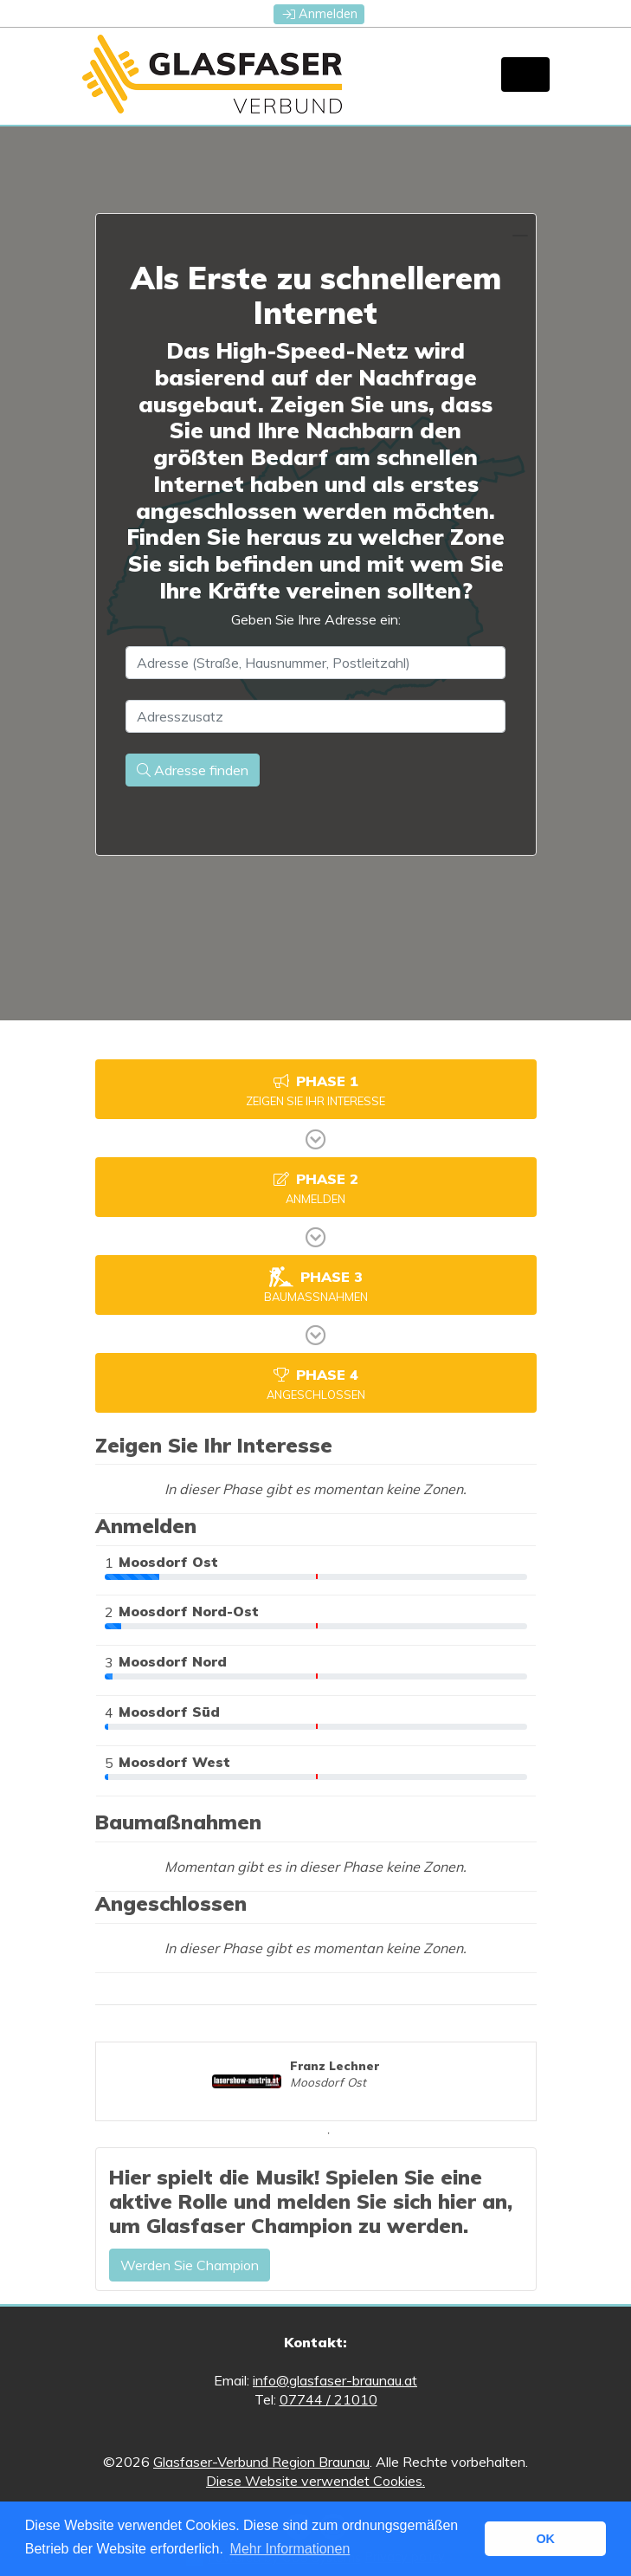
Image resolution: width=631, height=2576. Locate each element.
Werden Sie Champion (189, 2265)
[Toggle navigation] (525, 74)
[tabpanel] (315, 2081)
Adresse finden (192, 770)
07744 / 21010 (328, 2399)
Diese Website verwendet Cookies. (315, 2480)
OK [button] (545, 2539)
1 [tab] (329, 2133)
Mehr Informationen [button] (290, 2548)
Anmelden (320, 14)
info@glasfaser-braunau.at (335, 2380)
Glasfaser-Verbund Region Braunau (261, 2461)
